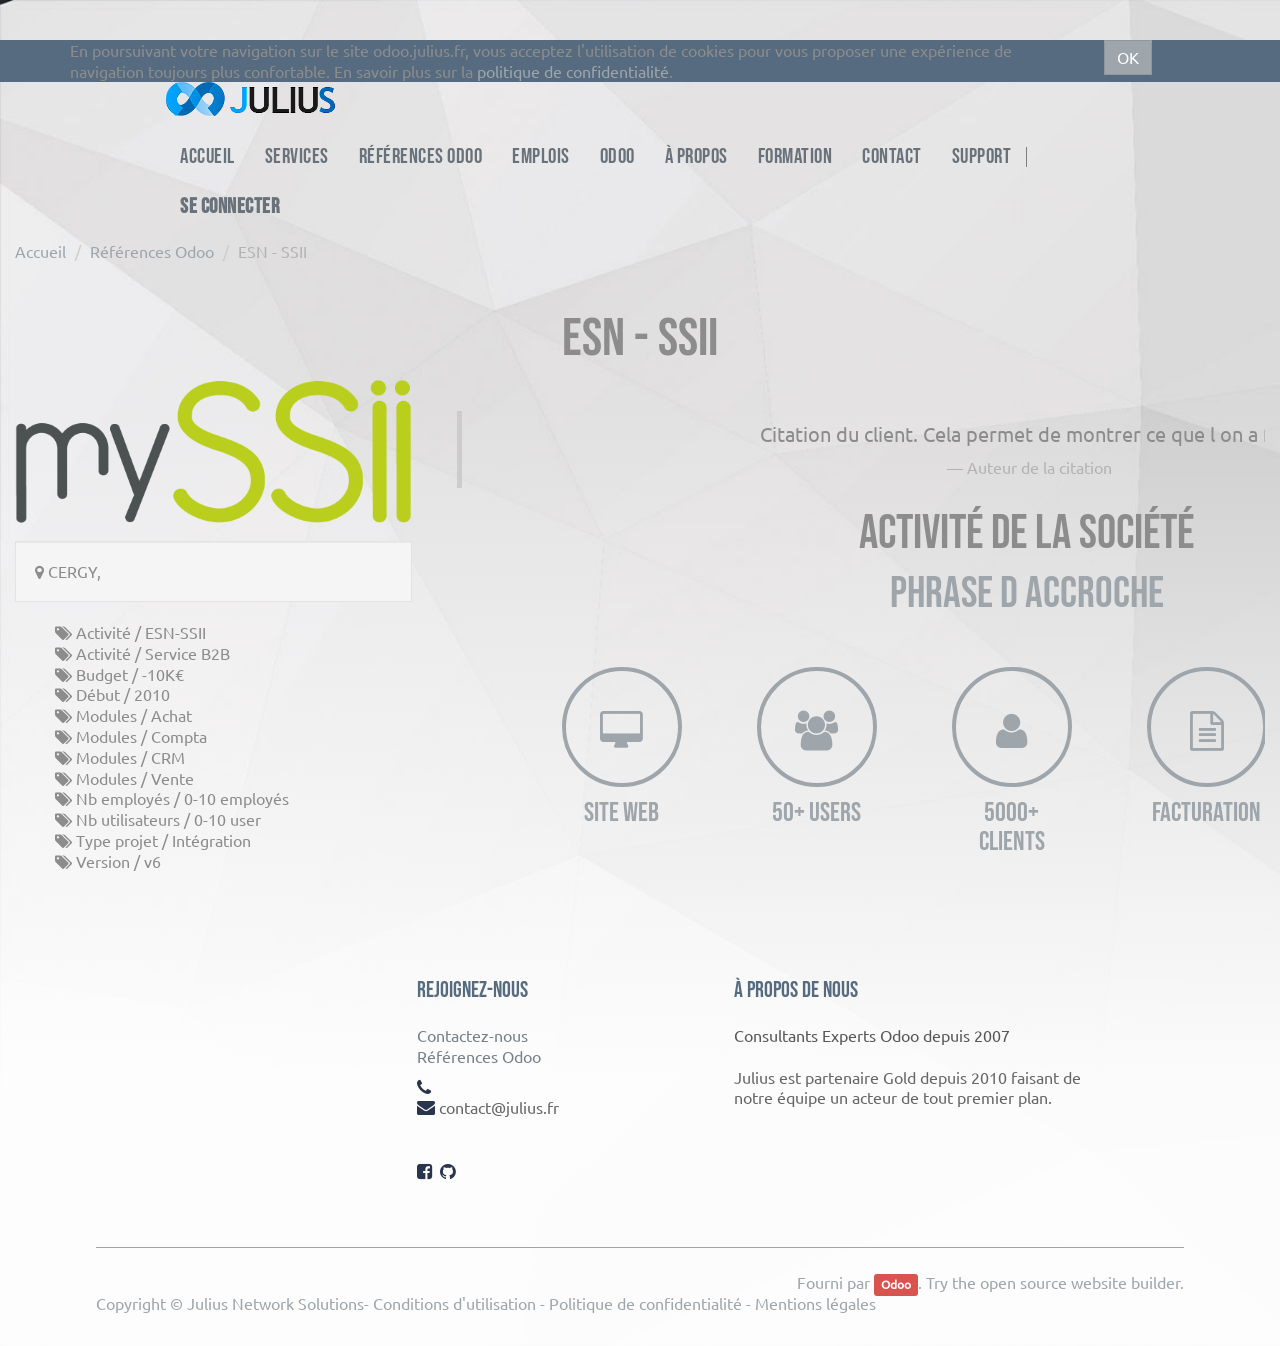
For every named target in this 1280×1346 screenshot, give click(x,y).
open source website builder (1080, 1282)
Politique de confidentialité (645, 1303)
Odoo (896, 1284)
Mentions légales (815, 1303)
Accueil (40, 251)
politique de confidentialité (573, 71)
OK (1128, 57)
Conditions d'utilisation (454, 1303)
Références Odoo (152, 251)
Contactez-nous (472, 1035)
